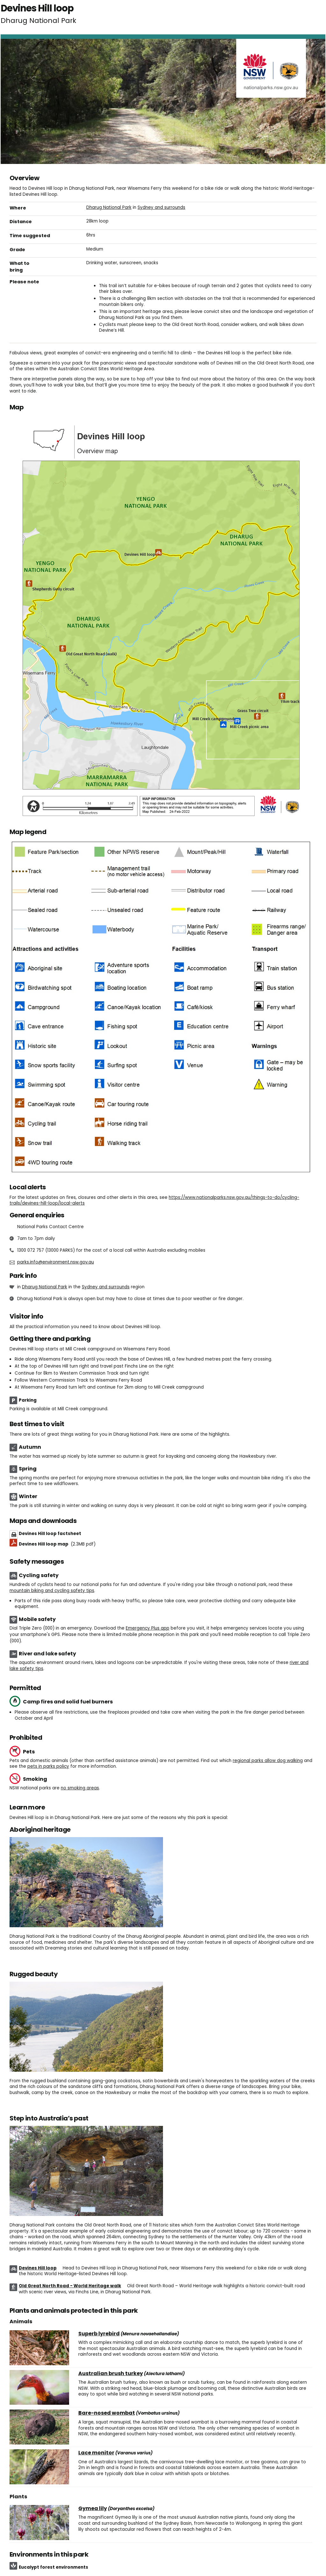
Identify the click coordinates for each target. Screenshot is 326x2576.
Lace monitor (96, 2453)
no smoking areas (80, 1788)
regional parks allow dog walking (268, 1761)
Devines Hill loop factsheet (50, 1534)
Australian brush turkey (110, 2373)
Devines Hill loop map (57, 1544)
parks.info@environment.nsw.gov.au (55, 1262)
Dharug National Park (108, 207)
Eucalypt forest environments (53, 2567)
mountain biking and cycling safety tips (52, 1591)
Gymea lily (92, 2508)
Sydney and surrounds (161, 207)
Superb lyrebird (99, 2334)
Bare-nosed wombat (106, 2413)
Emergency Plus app (147, 1628)
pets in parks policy (48, 1766)
